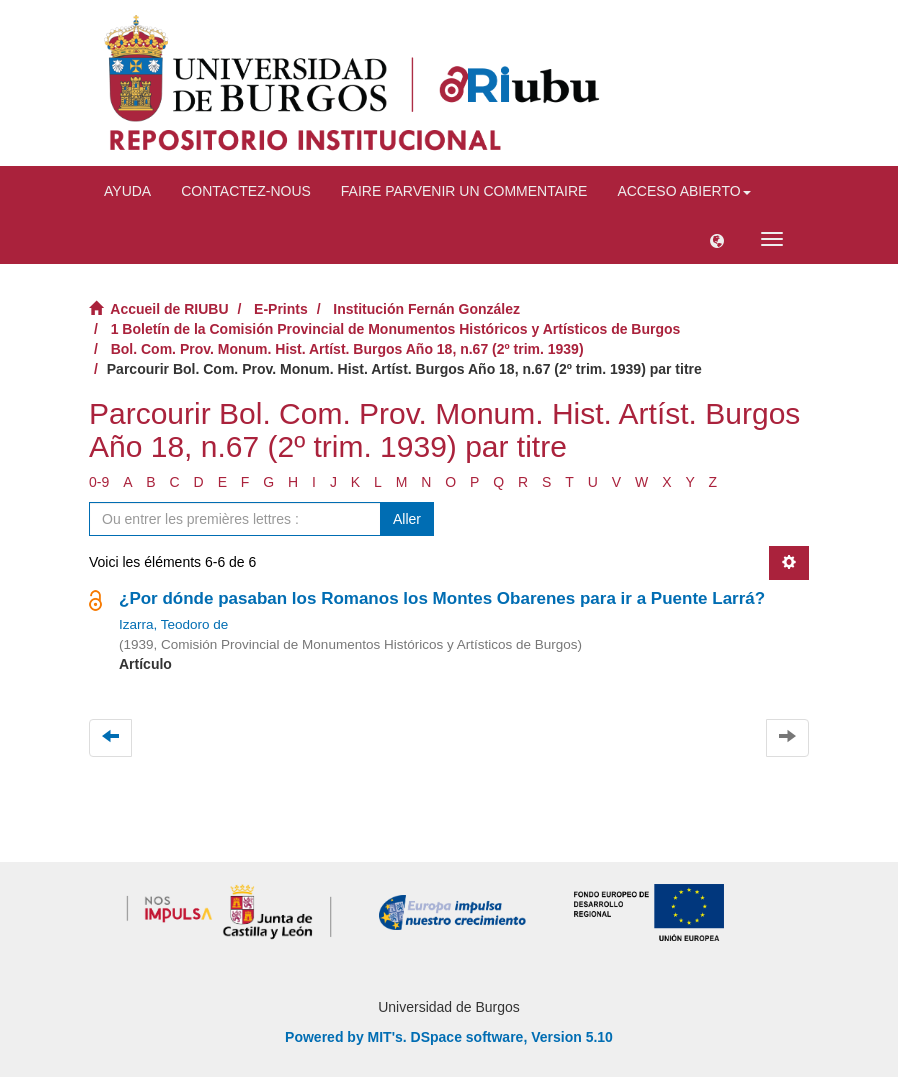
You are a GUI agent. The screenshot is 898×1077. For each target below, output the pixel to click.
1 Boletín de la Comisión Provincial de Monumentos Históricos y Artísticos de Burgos (396, 329)
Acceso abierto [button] (683, 191)
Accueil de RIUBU (169, 309)
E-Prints (281, 309)
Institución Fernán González (426, 309)
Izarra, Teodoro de (173, 624)
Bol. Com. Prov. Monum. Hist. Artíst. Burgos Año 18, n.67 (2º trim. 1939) (347, 349)
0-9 (99, 482)
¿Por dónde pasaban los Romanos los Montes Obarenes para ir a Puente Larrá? (442, 598)
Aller (407, 519)
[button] (717, 239)
